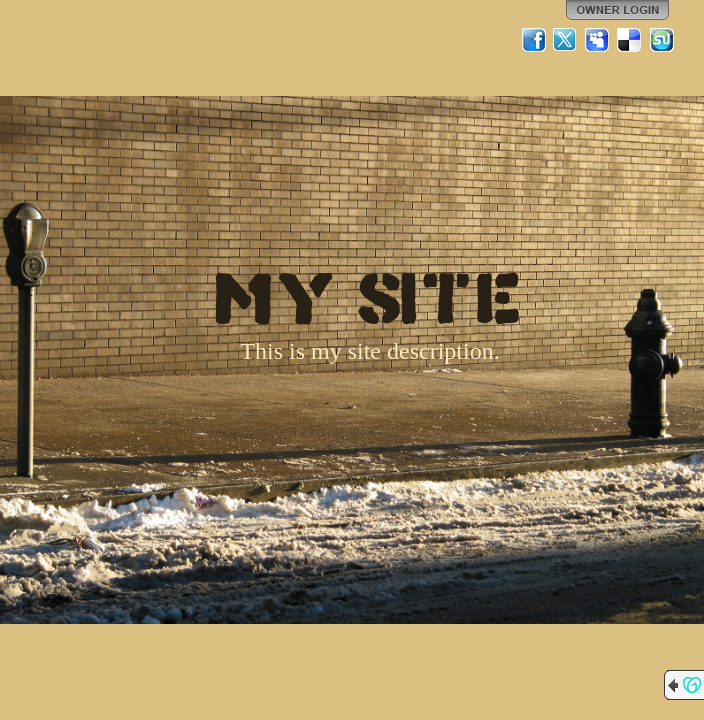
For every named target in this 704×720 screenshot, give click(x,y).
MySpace (598, 40)
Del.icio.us (630, 40)
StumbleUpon (662, 40)
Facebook (534, 40)
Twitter (566, 40)
